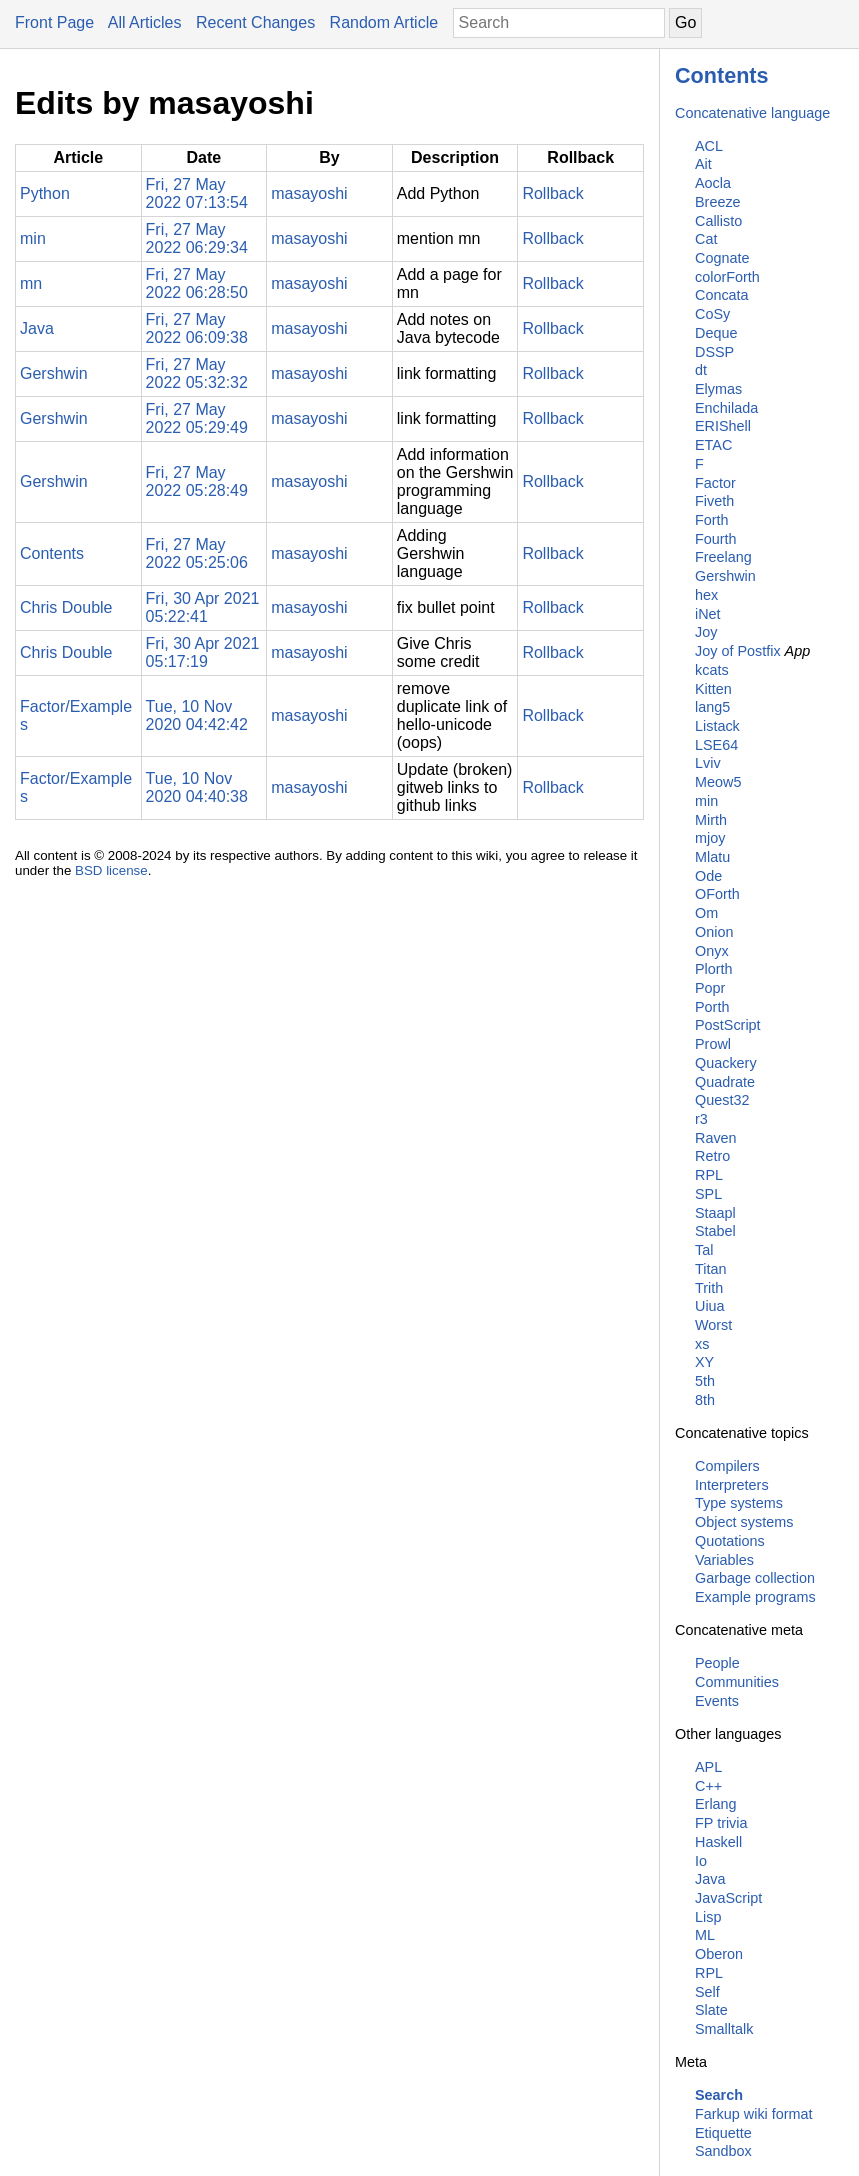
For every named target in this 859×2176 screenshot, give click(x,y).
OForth (717, 894)
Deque (716, 333)
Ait (703, 164)
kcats (712, 670)
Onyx (712, 951)
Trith (709, 1288)
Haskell (718, 1842)
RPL (709, 1175)
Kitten (713, 689)
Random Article (384, 22)
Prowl (713, 1044)
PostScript (728, 1025)
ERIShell (723, 426)
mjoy (710, 838)
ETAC (713, 445)
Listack (717, 726)
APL (708, 1767)
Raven (716, 1138)
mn (31, 283)
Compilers (727, 1466)
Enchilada (726, 408)
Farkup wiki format (754, 2114)
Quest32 (722, 1100)
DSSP (714, 352)
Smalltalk (724, 2029)
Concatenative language (752, 113)
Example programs (755, 1597)
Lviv (708, 763)
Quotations (730, 1541)
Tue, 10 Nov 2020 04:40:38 (197, 787)
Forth (712, 520)
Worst (713, 1325)
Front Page (54, 22)
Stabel (715, 1231)
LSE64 (716, 745)
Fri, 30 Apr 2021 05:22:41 (203, 607)
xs (702, 1344)
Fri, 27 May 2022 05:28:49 (197, 481)
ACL (709, 146)
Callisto (718, 221)
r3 (701, 1119)
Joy (706, 632)
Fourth (716, 539)
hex (706, 595)
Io (701, 1861)
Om (706, 913)
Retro (712, 1156)
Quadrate (725, 1082)
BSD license (111, 870)
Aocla (713, 183)
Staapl (715, 1213)
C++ (708, 1786)
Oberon (719, 1954)
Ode (708, 876)
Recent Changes (255, 22)
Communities (737, 1682)
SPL (708, 1194)
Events (717, 1701)
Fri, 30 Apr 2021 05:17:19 (203, 652)
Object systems (744, 1522)
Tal (704, 1250)
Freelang (723, 557)
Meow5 (718, 782)
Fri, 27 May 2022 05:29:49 (197, 418)
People (717, 1663)
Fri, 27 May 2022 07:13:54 (197, 193)
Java (710, 1879)
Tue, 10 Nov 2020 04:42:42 (197, 715)
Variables (724, 1560)
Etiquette (723, 2133)
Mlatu (712, 857)
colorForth (727, 277)
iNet (708, 614)
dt (701, 370)
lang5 (712, 707)
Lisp (708, 1917)
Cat (706, 239)
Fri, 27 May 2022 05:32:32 (197, 373)
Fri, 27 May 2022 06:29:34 (197, 238)
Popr (710, 988)
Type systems (739, 1503)
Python (45, 193)
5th (705, 1381)
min (706, 801)
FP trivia (721, 1823)
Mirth (711, 820)
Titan (710, 1269)
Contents (722, 75)
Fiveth (714, 501)
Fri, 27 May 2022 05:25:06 (197, 553)
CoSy (712, 314)
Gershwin (725, 576)
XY (704, 1362)
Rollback (552, 193)
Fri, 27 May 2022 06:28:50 (197, 283)
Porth (712, 1007)
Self (707, 1992)
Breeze (718, 202)
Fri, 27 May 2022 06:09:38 (197, 328)
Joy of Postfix (738, 651)
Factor (715, 483)
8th (705, 1400)
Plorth (714, 969)
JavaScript (728, 1898)
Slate (711, 2010)
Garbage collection (755, 1578)
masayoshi (309, 193)
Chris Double (66, 607)
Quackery (726, 1063)
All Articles (145, 22)
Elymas (718, 389)
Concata (722, 295)
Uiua (710, 1306)
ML (705, 1935)
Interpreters (732, 1485)
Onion (714, 932)
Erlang (716, 1804)
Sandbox (723, 2151)
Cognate (722, 258)
